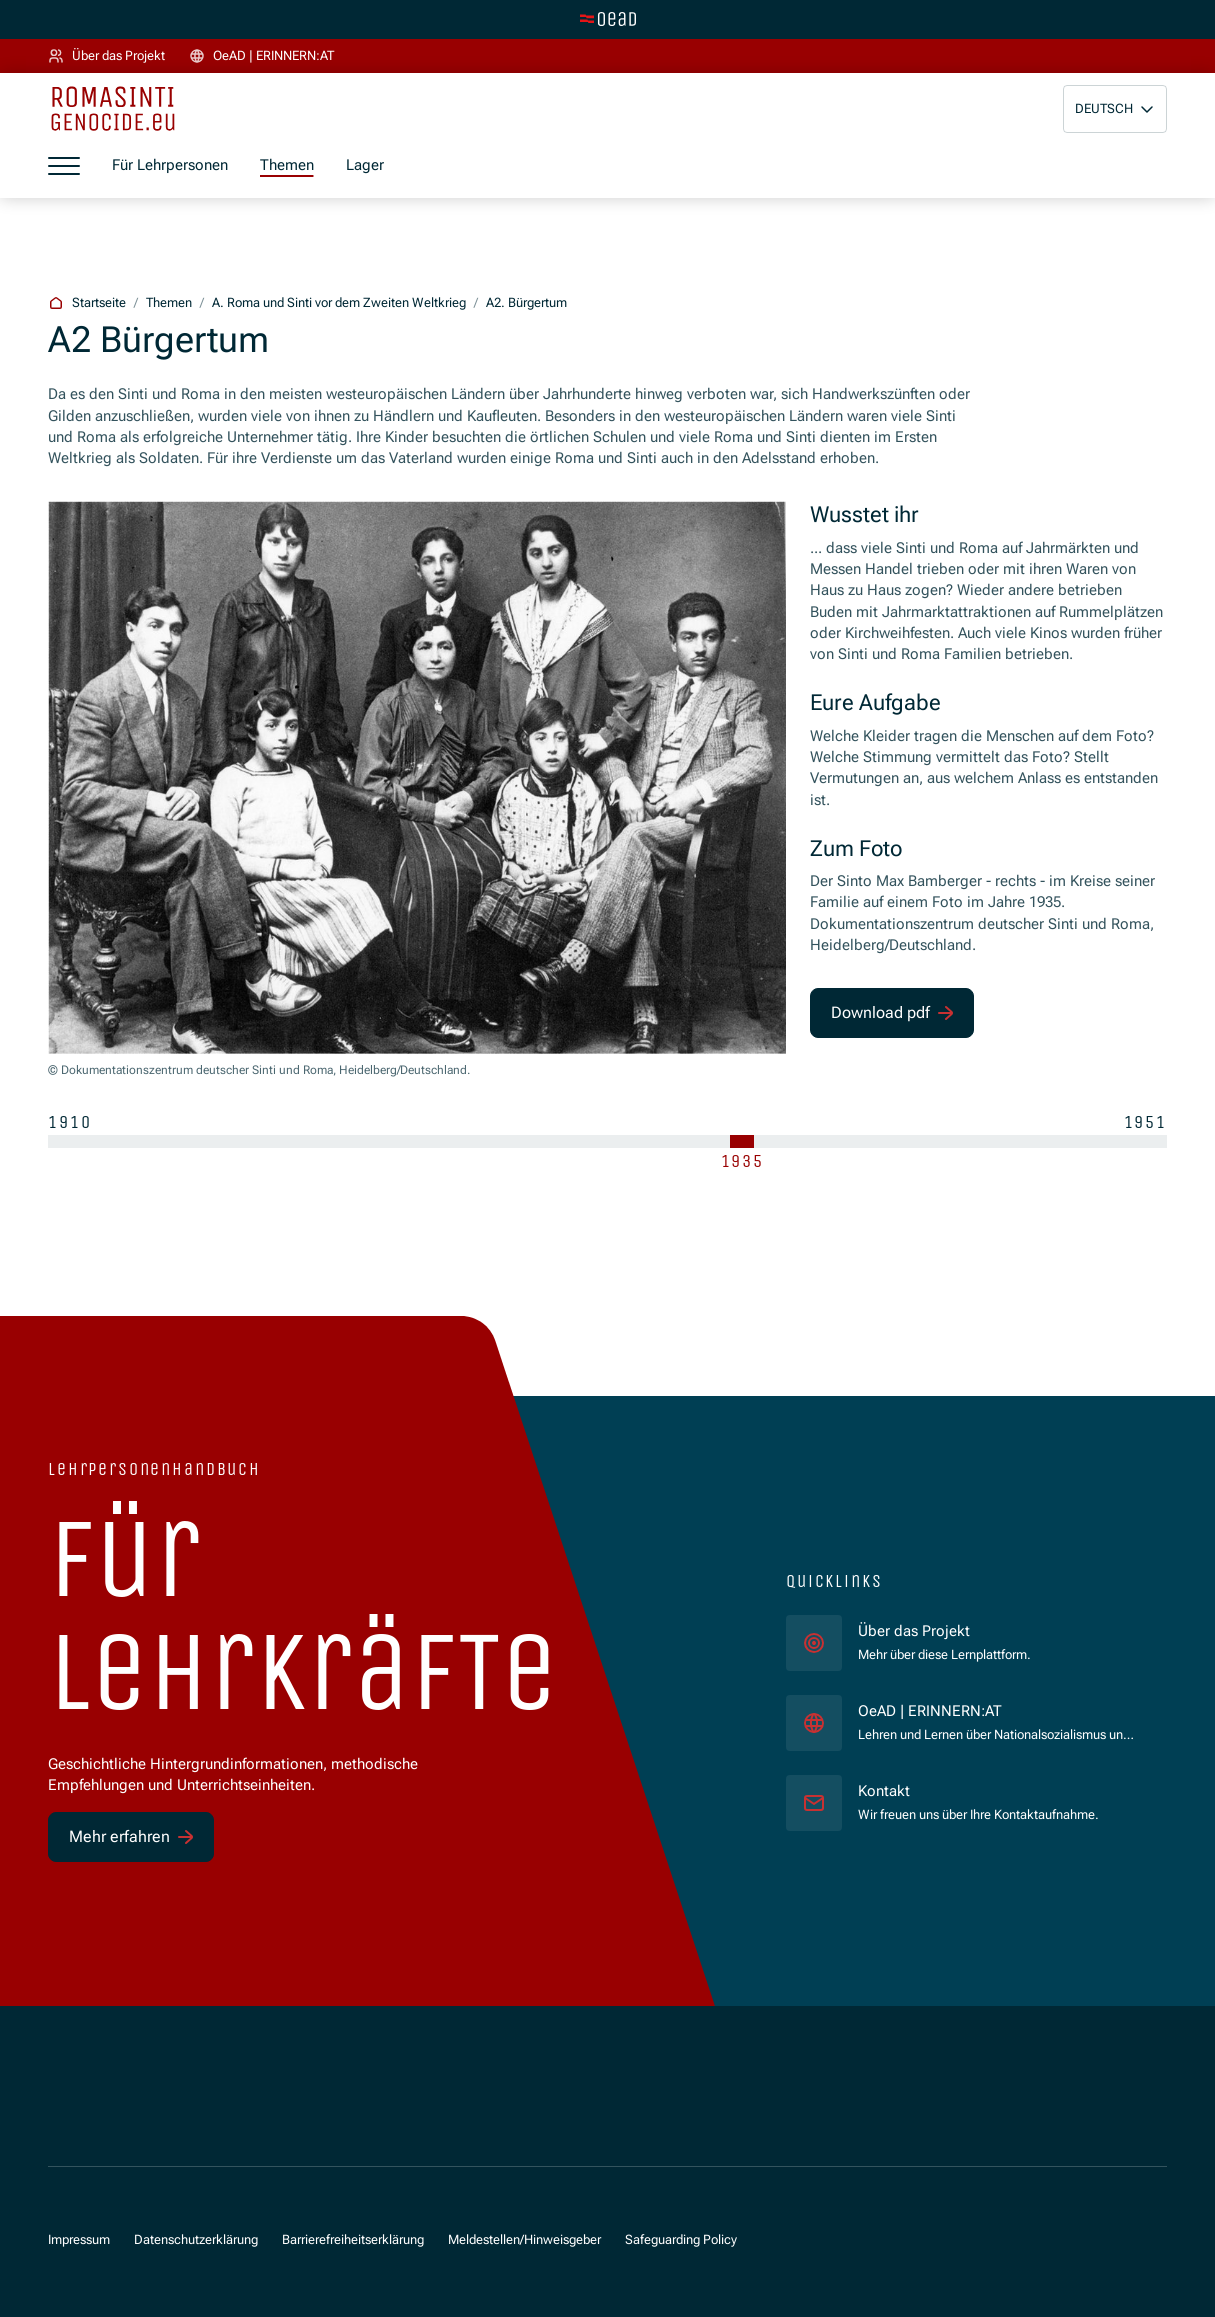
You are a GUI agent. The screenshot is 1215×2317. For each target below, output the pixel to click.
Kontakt (884, 1791)
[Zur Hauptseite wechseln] (608, 19)
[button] (1115, 109)
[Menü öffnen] (64, 166)
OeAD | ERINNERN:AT (996, 1710)
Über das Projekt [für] (914, 1631)
